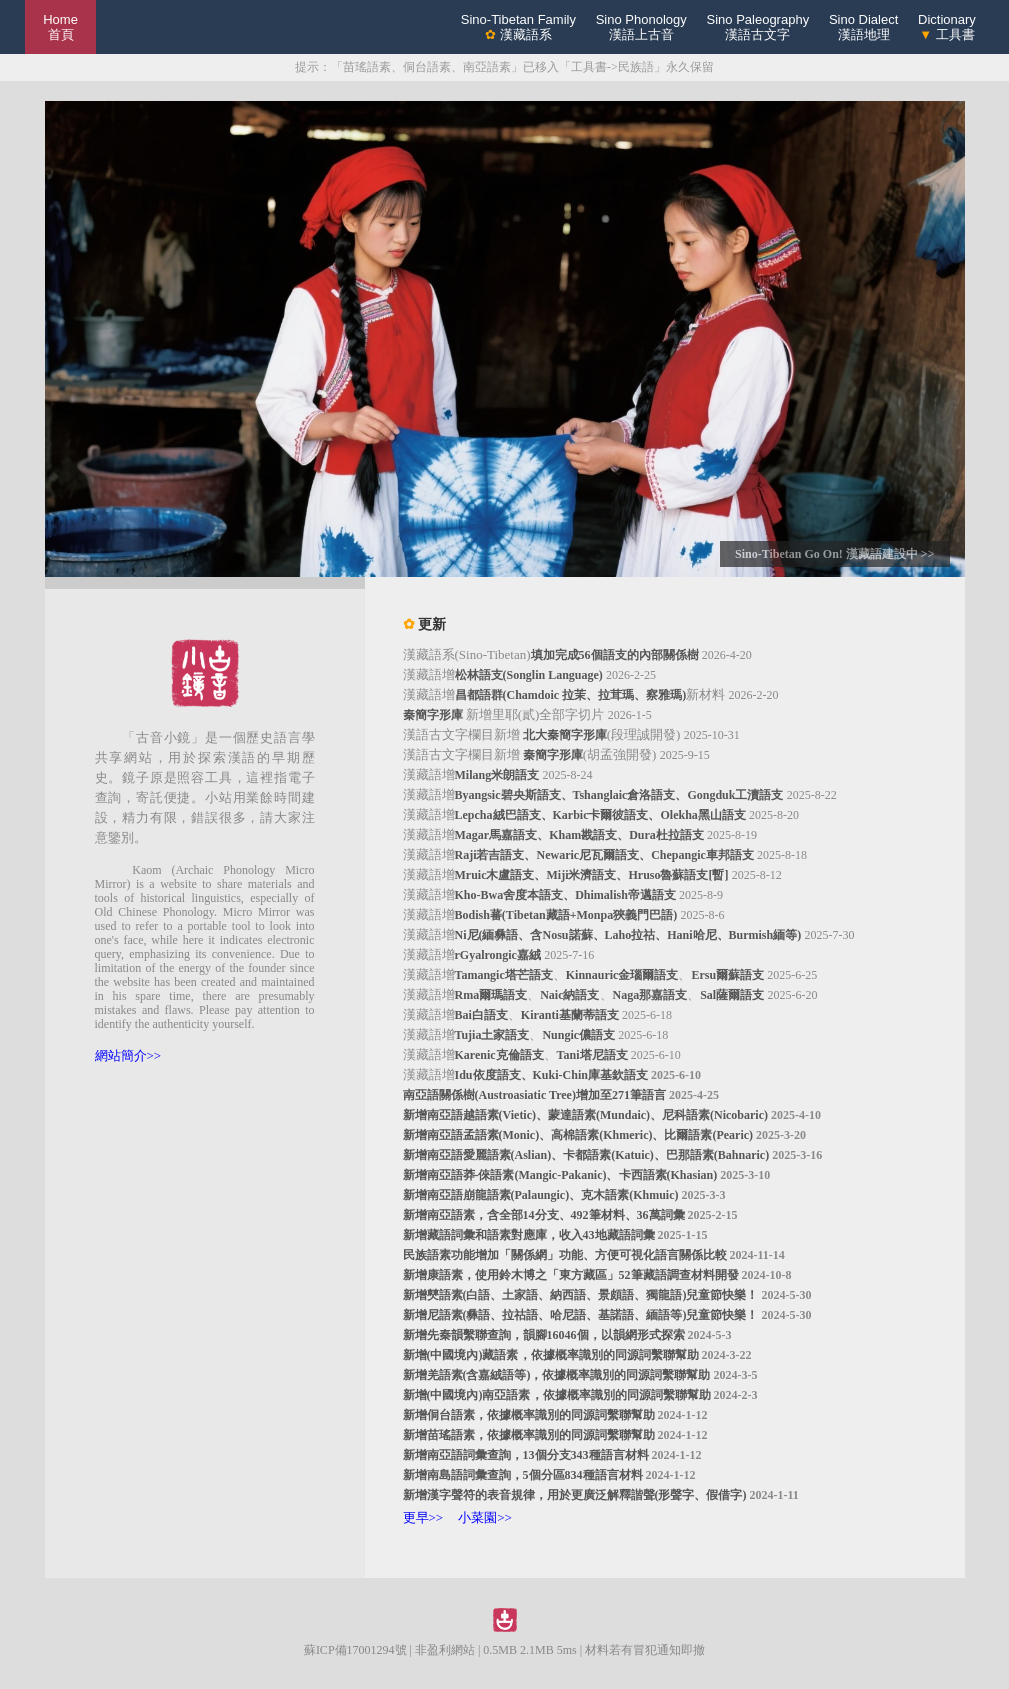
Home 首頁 (60, 27)
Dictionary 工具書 (947, 27)
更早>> (423, 1517)
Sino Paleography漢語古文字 (758, 27)
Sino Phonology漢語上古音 (641, 27)
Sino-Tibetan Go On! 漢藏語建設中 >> (834, 554)
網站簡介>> (128, 1055)
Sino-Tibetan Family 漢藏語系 (518, 27)
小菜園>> (485, 1517)
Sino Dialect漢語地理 (863, 27)
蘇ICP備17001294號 (355, 1650)
